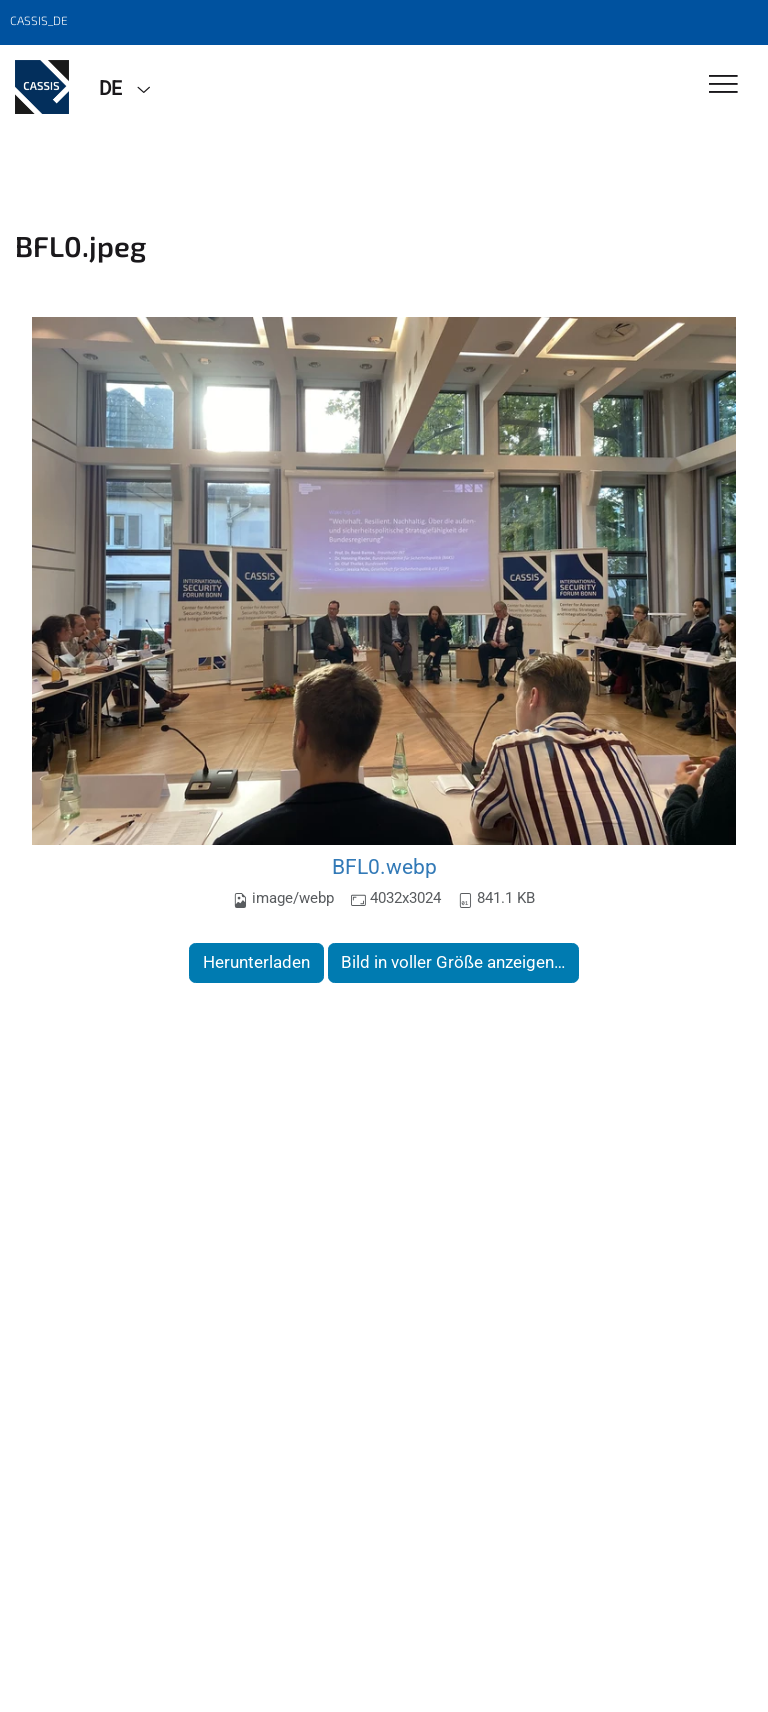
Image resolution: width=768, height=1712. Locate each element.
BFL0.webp (384, 866)
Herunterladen (256, 962)
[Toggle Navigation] (723, 85)
